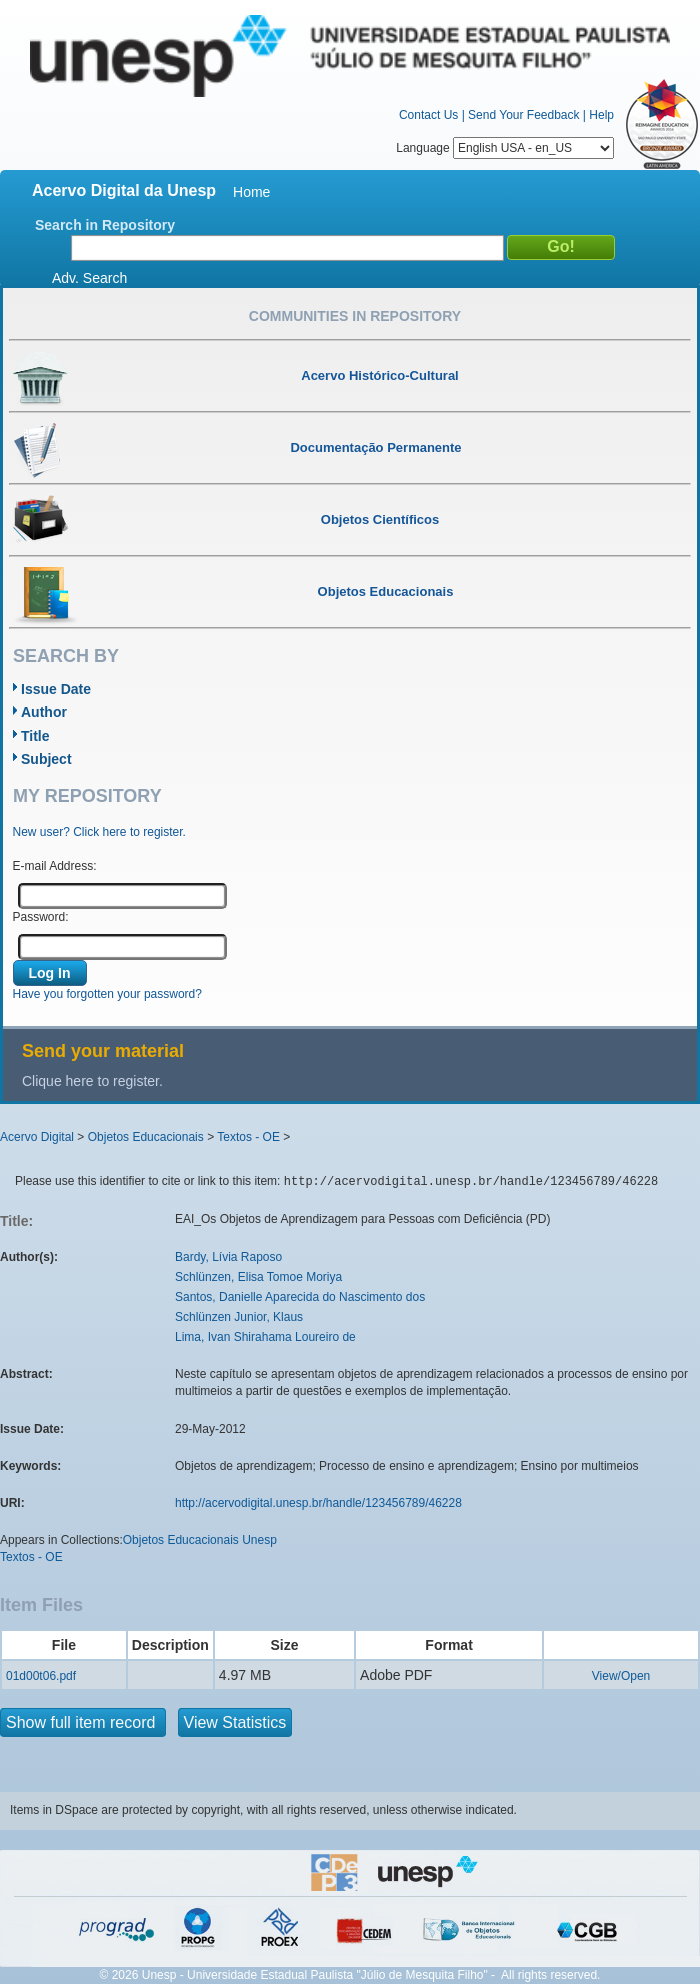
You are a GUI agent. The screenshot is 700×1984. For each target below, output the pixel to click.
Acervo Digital (37, 1137)
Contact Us (428, 115)
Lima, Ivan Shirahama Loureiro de (265, 1337)
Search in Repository (105, 225)
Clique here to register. (92, 1081)
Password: (41, 917)
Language (505, 148)
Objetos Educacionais (146, 1137)
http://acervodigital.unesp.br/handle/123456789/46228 (318, 1503)
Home (251, 192)
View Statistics (235, 1722)
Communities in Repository (355, 316)
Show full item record (83, 1722)
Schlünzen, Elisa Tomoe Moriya (258, 1277)
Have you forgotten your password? (107, 994)
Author (44, 712)
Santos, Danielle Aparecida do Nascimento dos (300, 1297)
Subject (46, 759)
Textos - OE (248, 1137)
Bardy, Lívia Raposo (228, 1257)
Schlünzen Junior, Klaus (239, 1317)
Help (601, 115)
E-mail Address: (55, 866)
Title (35, 736)
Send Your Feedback (523, 115)
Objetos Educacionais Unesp (200, 1540)
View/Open (621, 1676)
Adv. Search (89, 278)
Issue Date (56, 689)
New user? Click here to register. (99, 832)
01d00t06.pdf (41, 1676)
